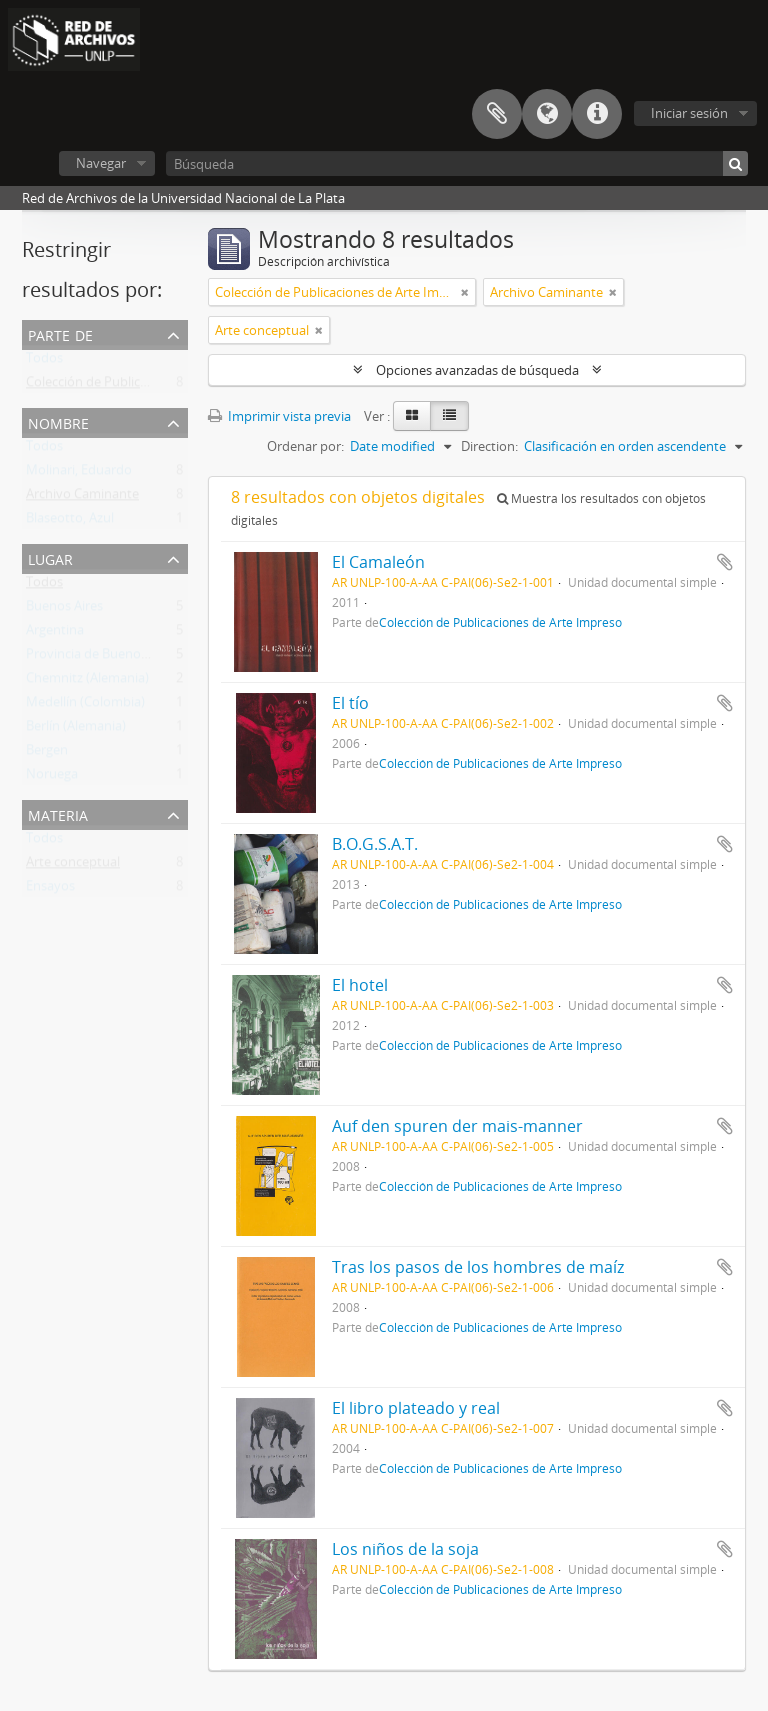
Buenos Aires (64, 610)
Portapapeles (497, 114)
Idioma (547, 114)
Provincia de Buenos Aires (102, 658)
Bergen (47, 754)
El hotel (360, 985)
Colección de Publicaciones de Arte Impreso (155, 386)
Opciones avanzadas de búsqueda (477, 370)
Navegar (101, 163)
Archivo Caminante (82, 498)
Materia (58, 813)
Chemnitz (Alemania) (87, 682)
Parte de (60, 333)
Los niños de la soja (405, 1549)
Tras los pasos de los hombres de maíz (478, 1267)
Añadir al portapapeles (725, 562)
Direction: (489, 446)
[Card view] (412, 416)
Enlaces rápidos (597, 114)
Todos (44, 362)
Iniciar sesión (689, 113)
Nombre (58, 421)
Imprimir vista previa (279, 416)
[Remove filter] (465, 292)
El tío (350, 703)
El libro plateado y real (416, 1408)
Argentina (55, 634)
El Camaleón (378, 562)
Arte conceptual (73, 866)
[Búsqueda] (457, 163)
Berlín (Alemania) (76, 730)
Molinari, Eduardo (79, 474)
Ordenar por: (305, 446)
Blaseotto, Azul (70, 522)
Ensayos (50, 890)
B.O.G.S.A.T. (375, 844)
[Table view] (449, 416)
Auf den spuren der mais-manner (457, 1126)
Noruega (52, 778)
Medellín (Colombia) (85, 706)
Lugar (50, 557)
